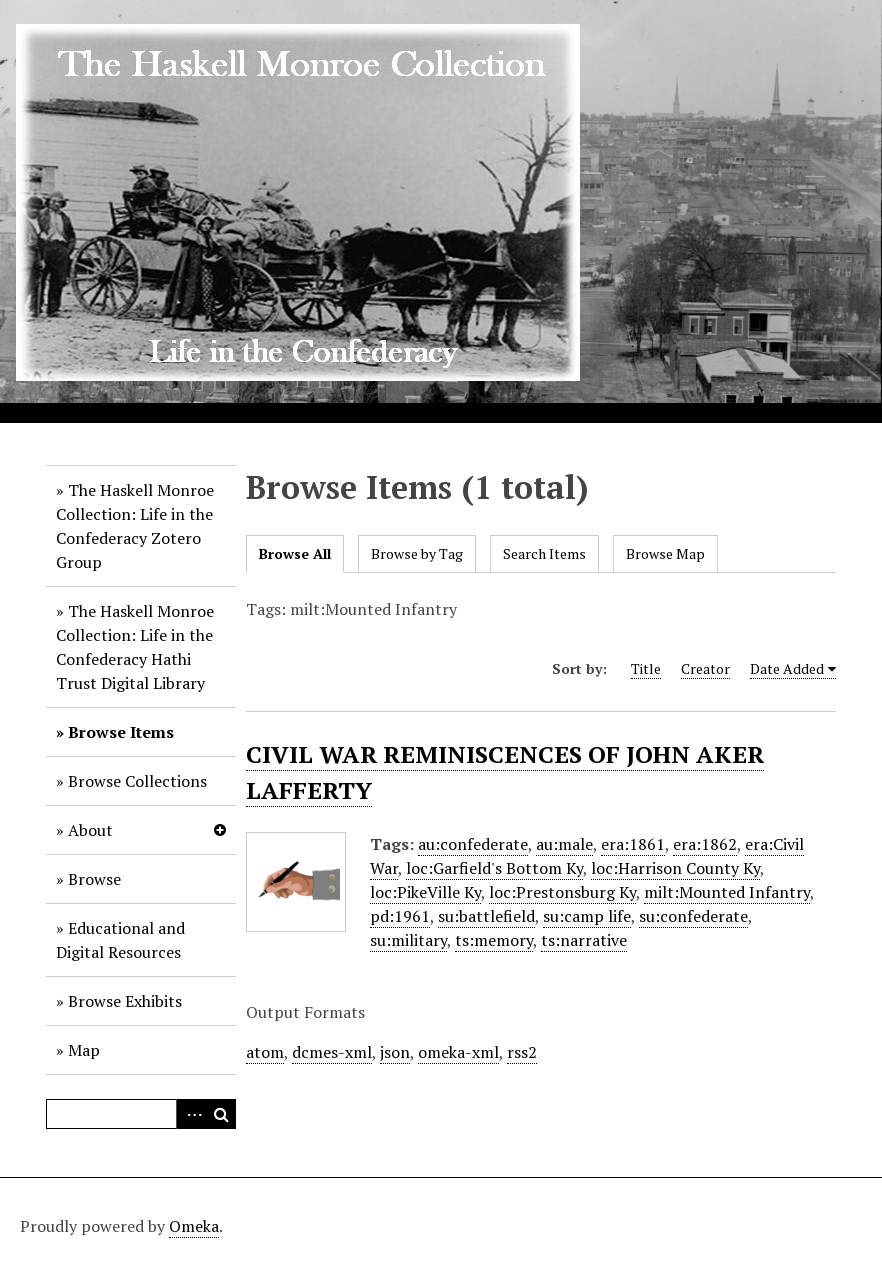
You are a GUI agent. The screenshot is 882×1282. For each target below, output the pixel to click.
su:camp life (587, 916)
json (395, 1052)
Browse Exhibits (125, 1001)
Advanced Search (191, 1114)
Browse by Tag (417, 553)
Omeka (194, 1226)
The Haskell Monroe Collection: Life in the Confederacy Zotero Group (135, 526)
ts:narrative (584, 940)
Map (84, 1050)
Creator (705, 668)
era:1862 (705, 844)
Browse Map (665, 553)
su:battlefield (486, 916)
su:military (408, 940)
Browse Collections (137, 781)
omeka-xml (458, 1052)
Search (221, 1114)
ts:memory (494, 940)
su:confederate (693, 916)
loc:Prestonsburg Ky (562, 892)
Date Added (787, 668)
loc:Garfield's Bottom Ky (494, 868)
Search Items (544, 553)
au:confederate (473, 844)
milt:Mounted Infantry (727, 892)
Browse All (295, 553)
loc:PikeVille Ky (425, 892)
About (90, 830)
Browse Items (121, 732)
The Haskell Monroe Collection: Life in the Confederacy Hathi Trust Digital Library (135, 647)
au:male (564, 844)
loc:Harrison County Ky (675, 868)
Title (646, 668)
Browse (94, 879)
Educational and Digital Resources (120, 940)
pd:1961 (400, 916)
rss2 (522, 1052)
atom (265, 1052)
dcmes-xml (332, 1052)
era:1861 (633, 844)
